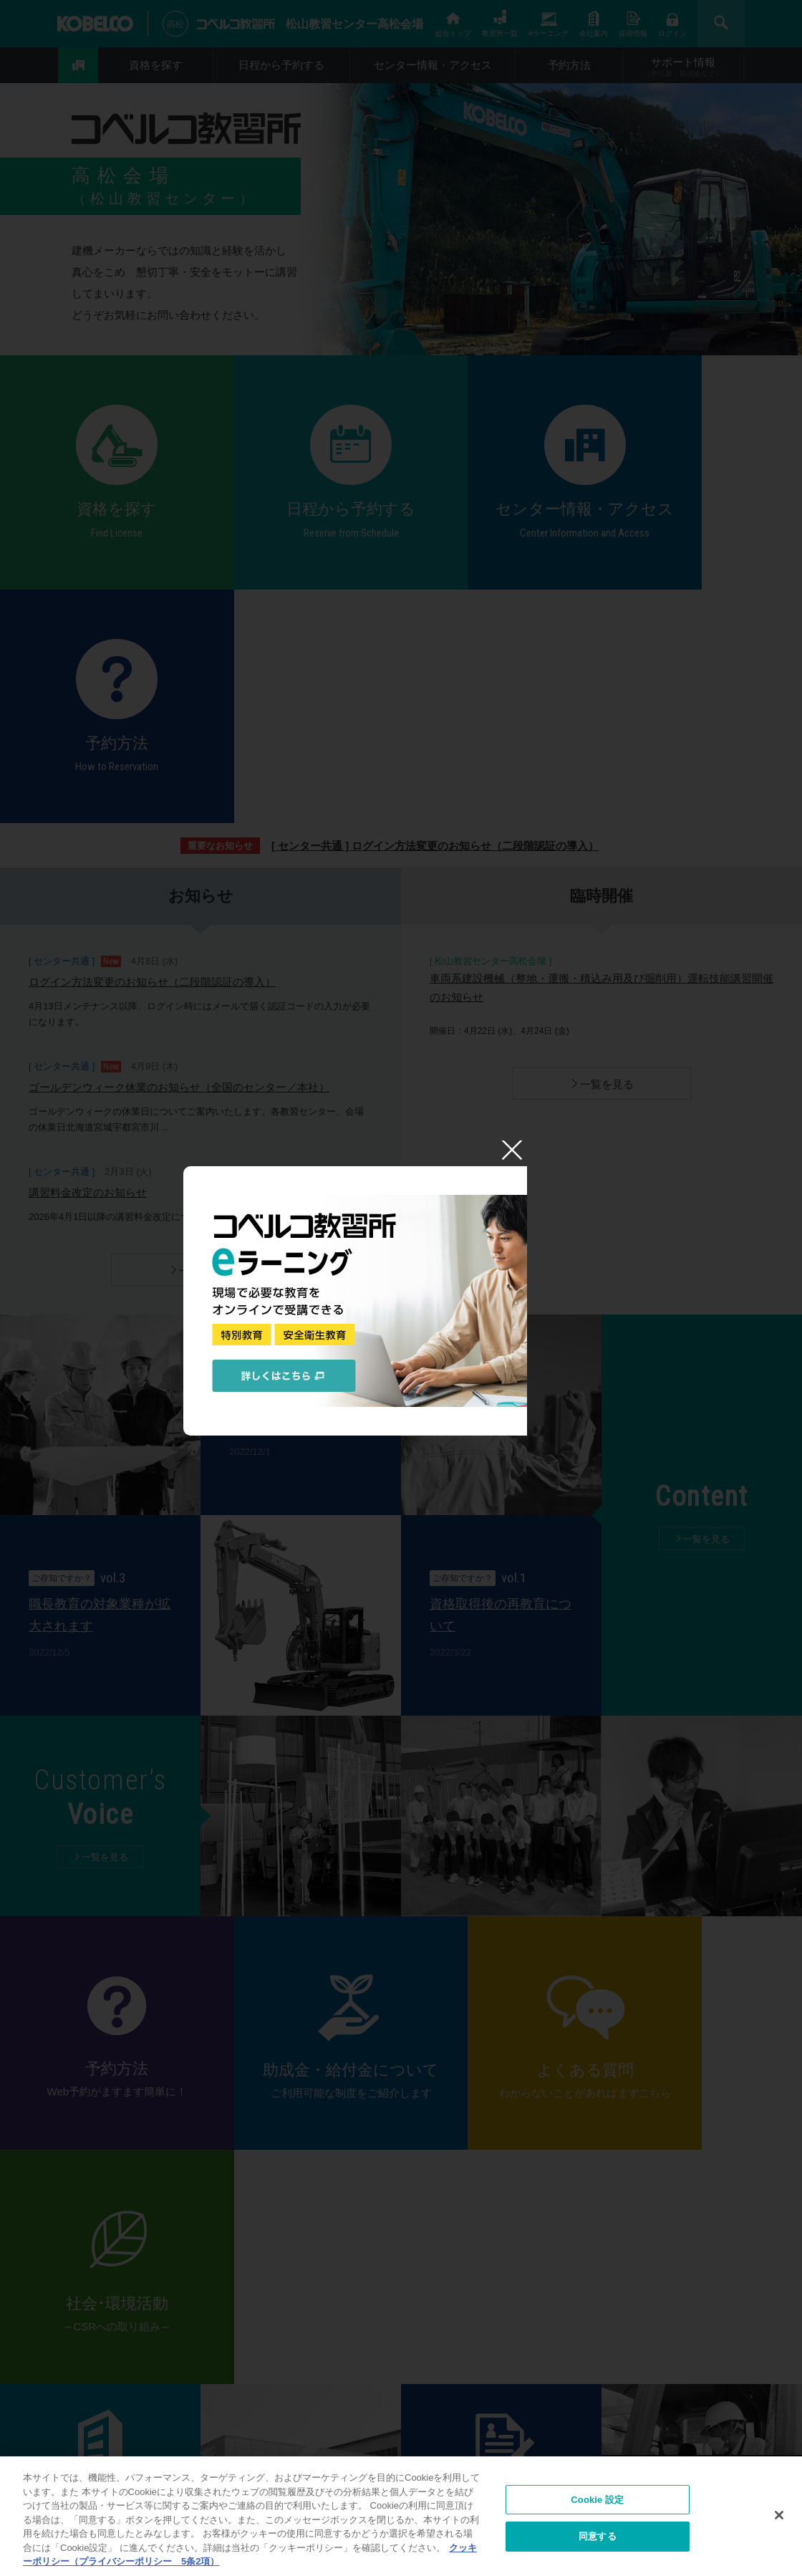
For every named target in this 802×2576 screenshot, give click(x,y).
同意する (598, 2537)
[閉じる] (779, 2516)
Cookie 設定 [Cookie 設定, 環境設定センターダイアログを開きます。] (597, 2501)
